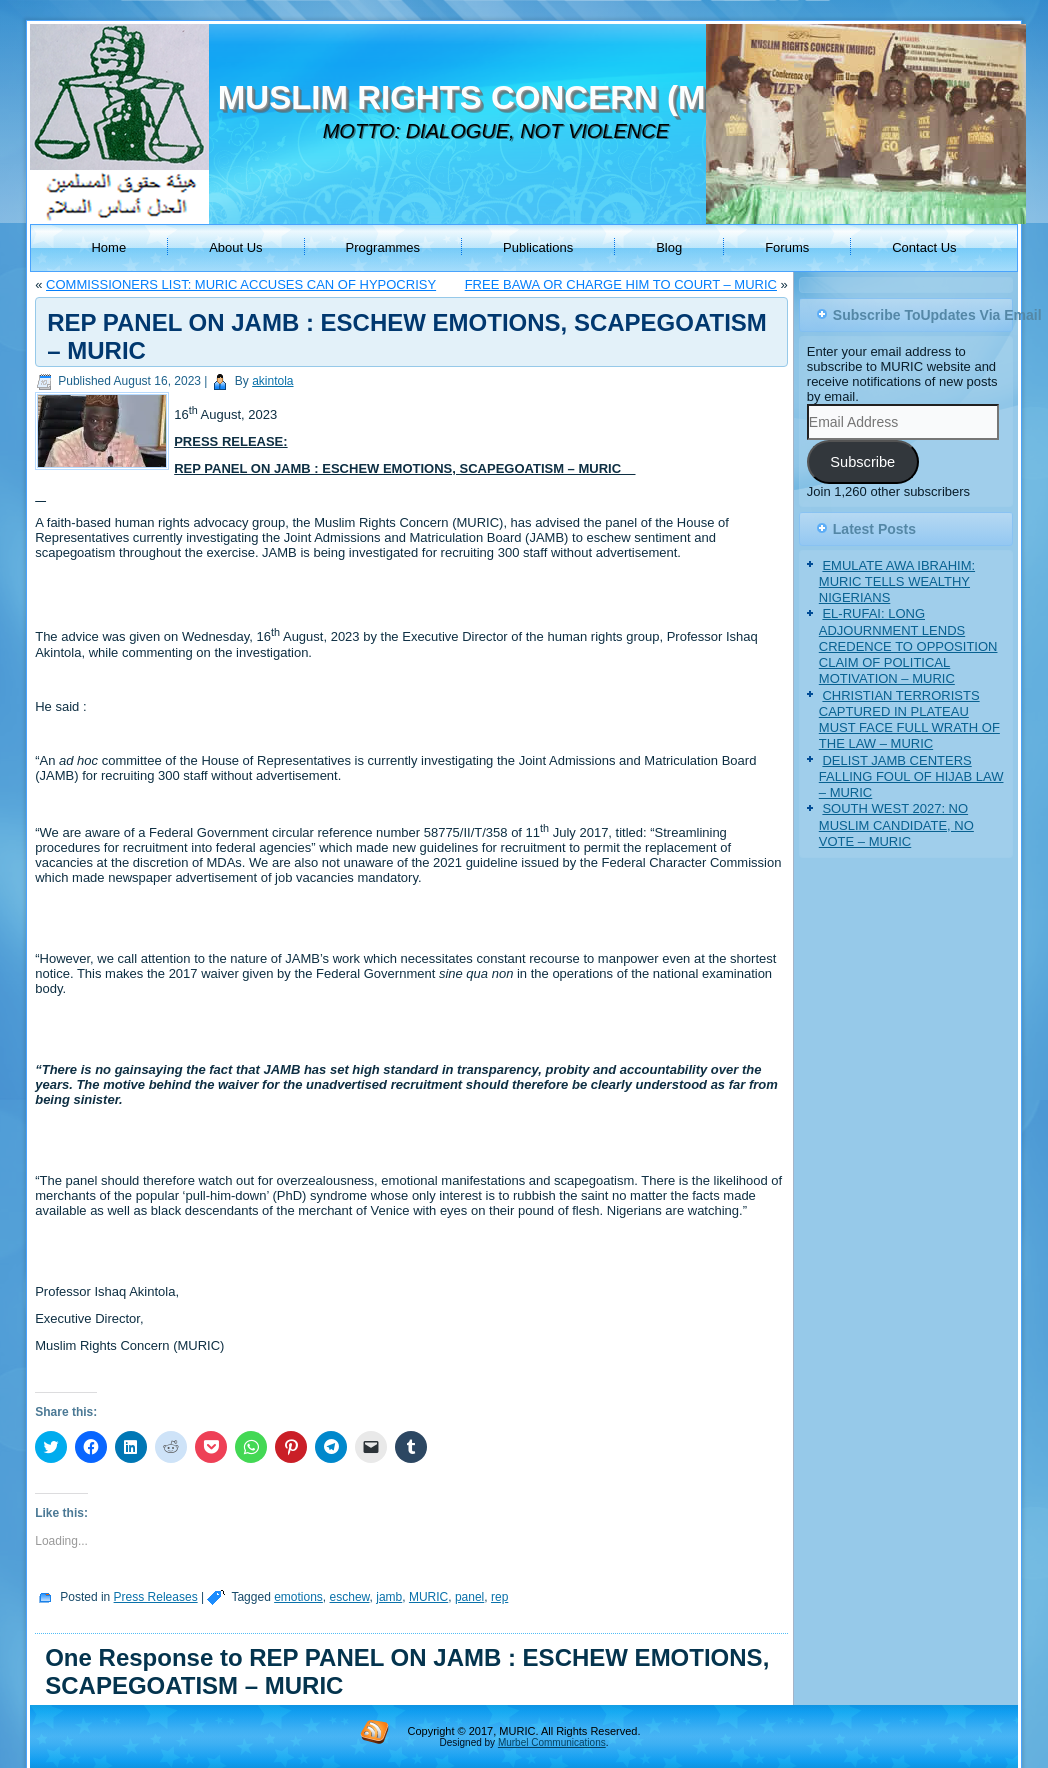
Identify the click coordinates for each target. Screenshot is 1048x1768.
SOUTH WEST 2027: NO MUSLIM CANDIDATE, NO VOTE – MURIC (896, 825)
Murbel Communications (552, 1742)
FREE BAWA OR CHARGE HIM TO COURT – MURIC (621, 284)
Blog (669, 247)
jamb (389, 1597)
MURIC (428, 1597)
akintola (272, 381)
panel (469, 1597)
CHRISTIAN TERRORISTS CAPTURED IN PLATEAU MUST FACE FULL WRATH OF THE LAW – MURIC (909, 720)
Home (108, 247)
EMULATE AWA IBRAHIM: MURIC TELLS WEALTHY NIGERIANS (897, 582)
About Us (235, 247)
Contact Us (924, 247)
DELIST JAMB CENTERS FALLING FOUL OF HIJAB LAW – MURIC (911, 777)
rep (499, 1597)
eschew (350, 1597)
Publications (538, 247)
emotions (298, 1597)
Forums (787, 247)
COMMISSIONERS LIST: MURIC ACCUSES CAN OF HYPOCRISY (241, 284)
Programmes (383, 247)
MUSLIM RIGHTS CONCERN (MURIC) (507, 97)
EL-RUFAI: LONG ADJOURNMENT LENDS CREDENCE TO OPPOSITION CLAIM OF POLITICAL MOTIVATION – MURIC (908, 646)
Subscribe (862, 462)
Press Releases (156, 1597)
